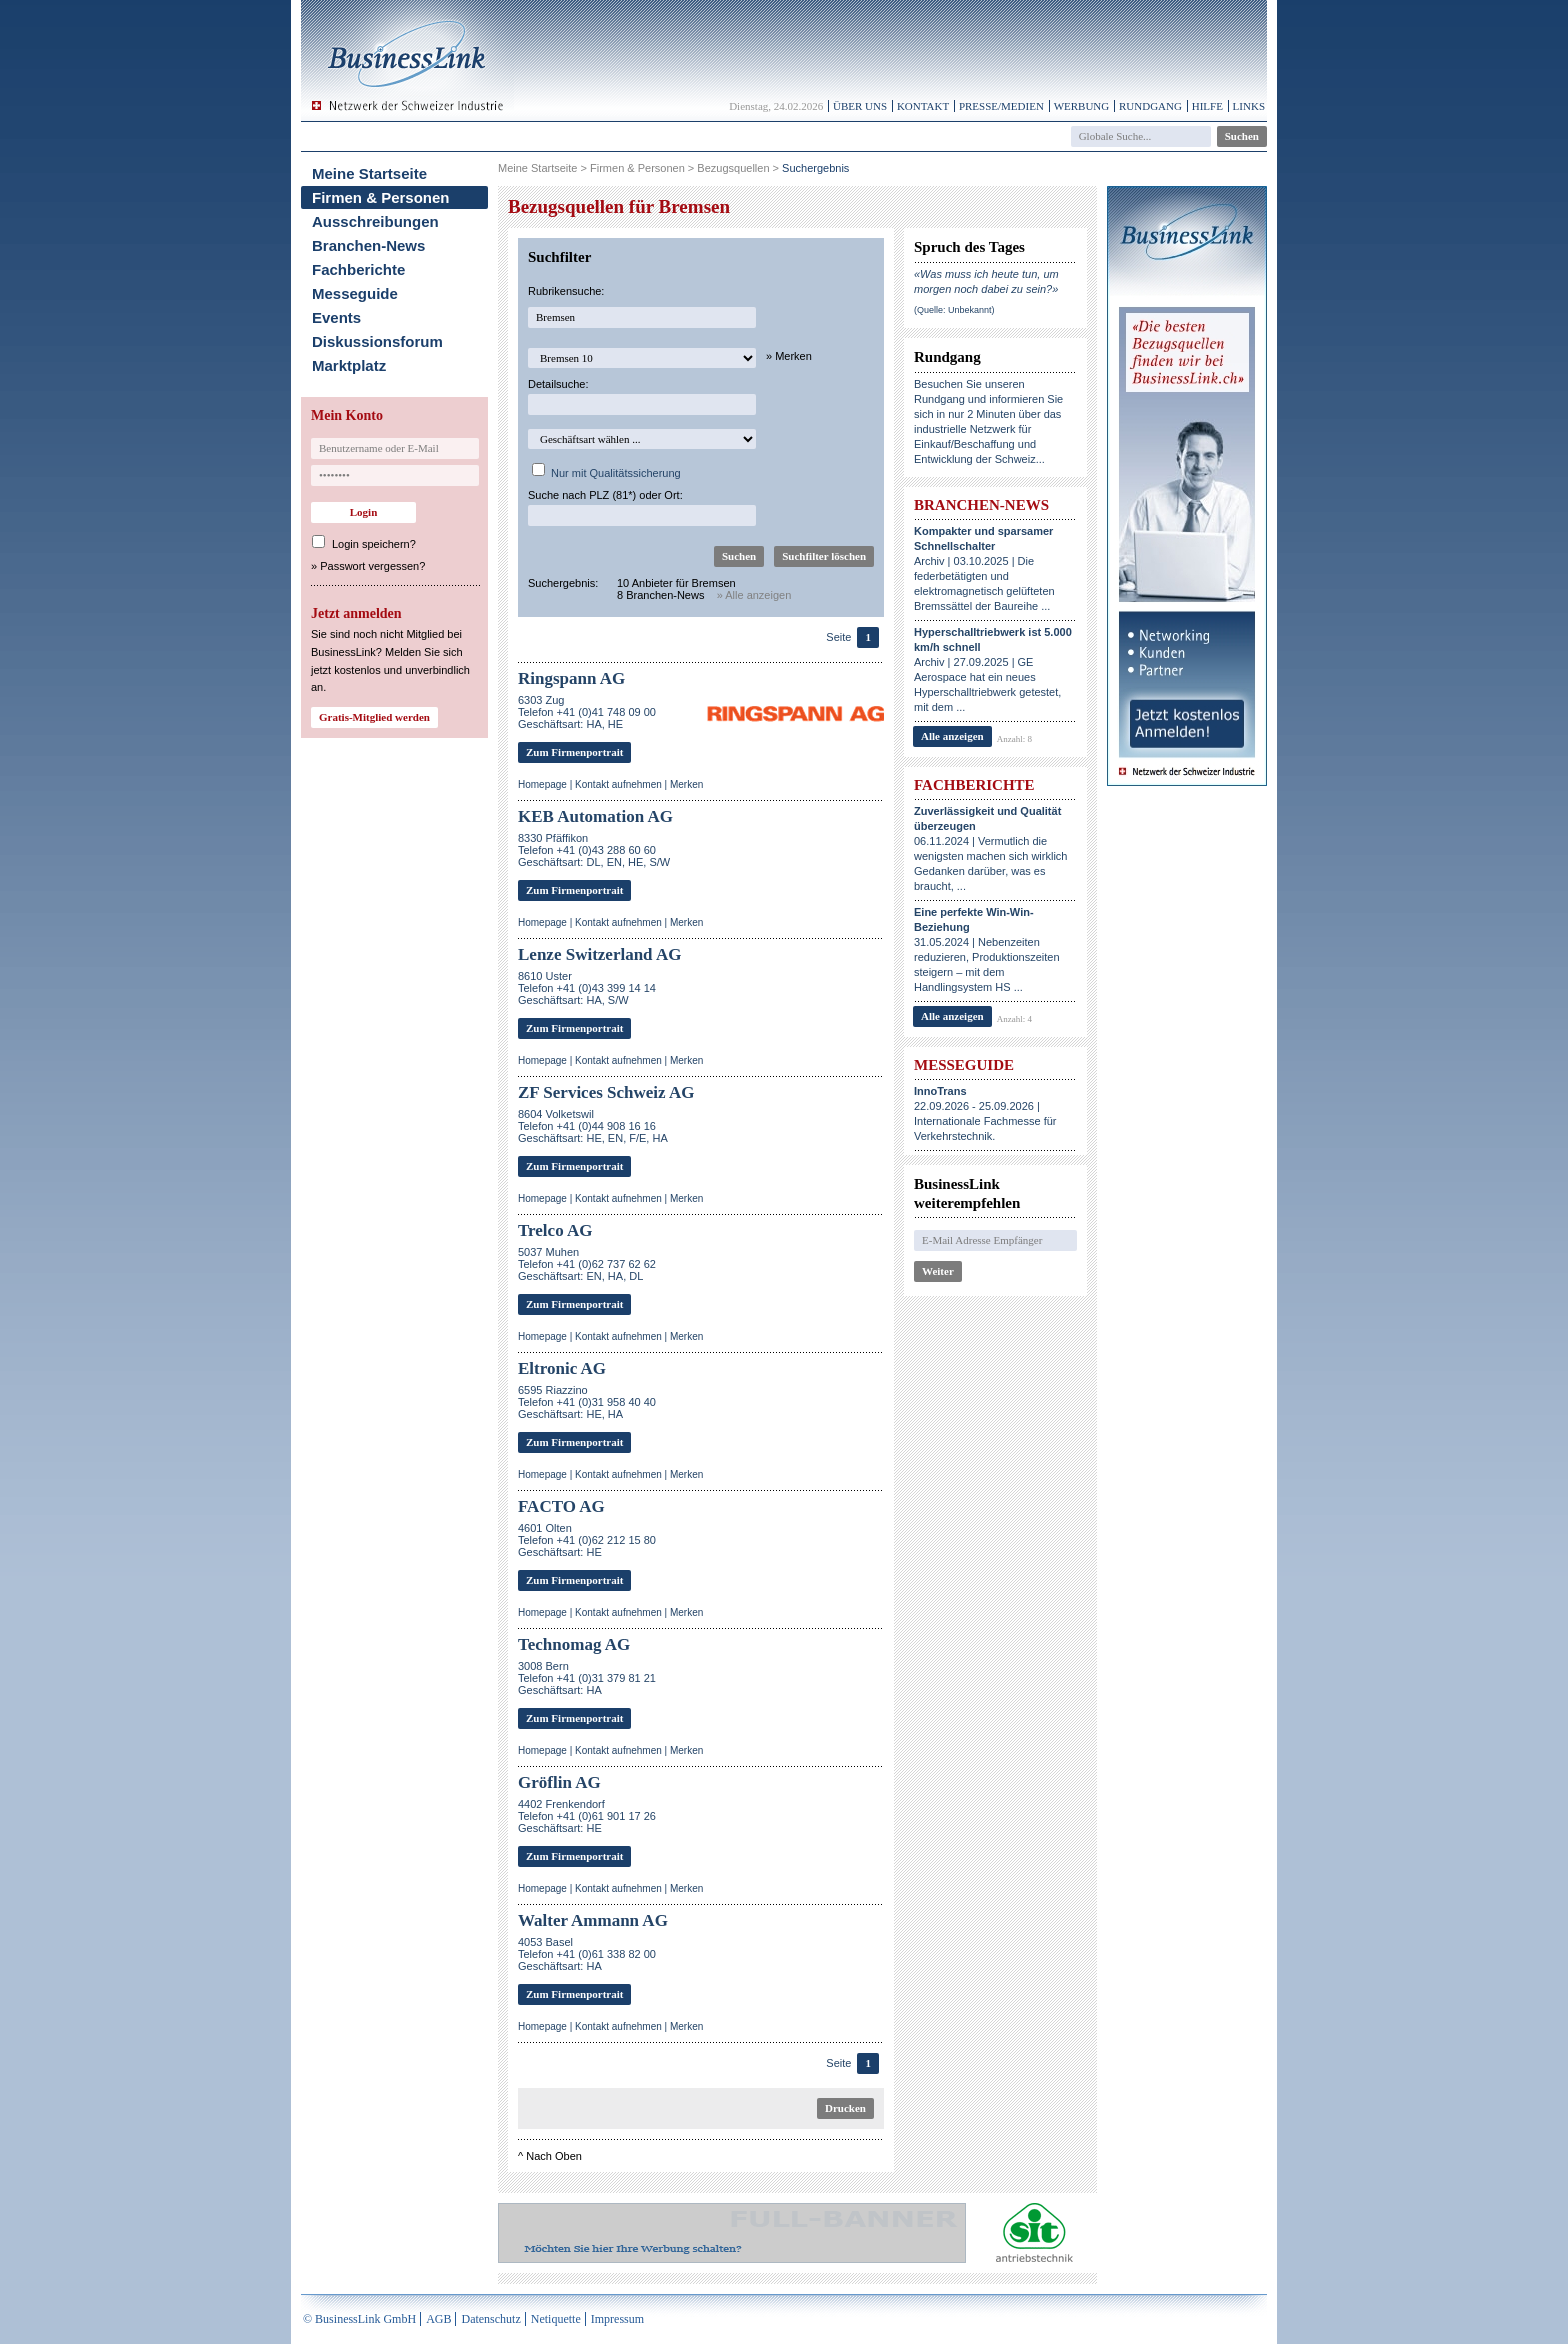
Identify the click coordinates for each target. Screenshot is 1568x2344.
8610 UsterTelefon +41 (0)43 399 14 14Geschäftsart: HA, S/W (587, 988)
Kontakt (923, 106)
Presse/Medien (1001, 106)
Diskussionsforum (377, 341)
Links (1249, 106)
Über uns (860, 106)
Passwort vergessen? (372, 566)
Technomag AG (574, 1644)
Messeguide (355, 293)
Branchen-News (368, 245)
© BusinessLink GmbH (359, 2319)
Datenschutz (490, 2319)
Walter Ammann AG (593, 1920)
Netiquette (556, 2319)
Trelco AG (555, 1230)
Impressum (617, 2319)
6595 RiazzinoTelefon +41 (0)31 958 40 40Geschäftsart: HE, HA (587, 1402)
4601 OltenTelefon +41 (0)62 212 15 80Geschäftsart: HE (587, 1540)
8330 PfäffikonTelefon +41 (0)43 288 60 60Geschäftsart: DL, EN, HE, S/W (594, 850)
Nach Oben (554, 2156)
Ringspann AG (571, 678)
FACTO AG (561, 1506)
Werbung (1082, 106)
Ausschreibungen (375, 221)
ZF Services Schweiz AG (606, 1092)
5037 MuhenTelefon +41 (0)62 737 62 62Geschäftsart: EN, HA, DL (587, 1264)
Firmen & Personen (381, 197)
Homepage (542, 784)
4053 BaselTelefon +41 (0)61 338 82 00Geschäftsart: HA (587, 1954)
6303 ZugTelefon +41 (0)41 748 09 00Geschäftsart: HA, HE (587, 712)
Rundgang (1150, 106)
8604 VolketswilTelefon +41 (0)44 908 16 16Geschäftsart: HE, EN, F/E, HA (593, 1126)
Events (336, 317)
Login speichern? (374, 544)
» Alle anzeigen (754, 595)
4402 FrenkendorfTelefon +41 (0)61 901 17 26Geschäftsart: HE (587, 1816)
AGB (438, 2319)
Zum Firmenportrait (574, 752)
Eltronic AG (562, 1368)
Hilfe (1207, 106)
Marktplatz (349, 365)
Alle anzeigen (952, 736)
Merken (686, 784)
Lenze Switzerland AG (599, 954)
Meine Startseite (369, 173)
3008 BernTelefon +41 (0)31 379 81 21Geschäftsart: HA (587, 1678)
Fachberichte (358, 269)
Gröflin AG (559, 1782)
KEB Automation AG (595, 816)
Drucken (845, 2108)
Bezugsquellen (733, 168)
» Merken (789, 356)
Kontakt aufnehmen (618, 784)
